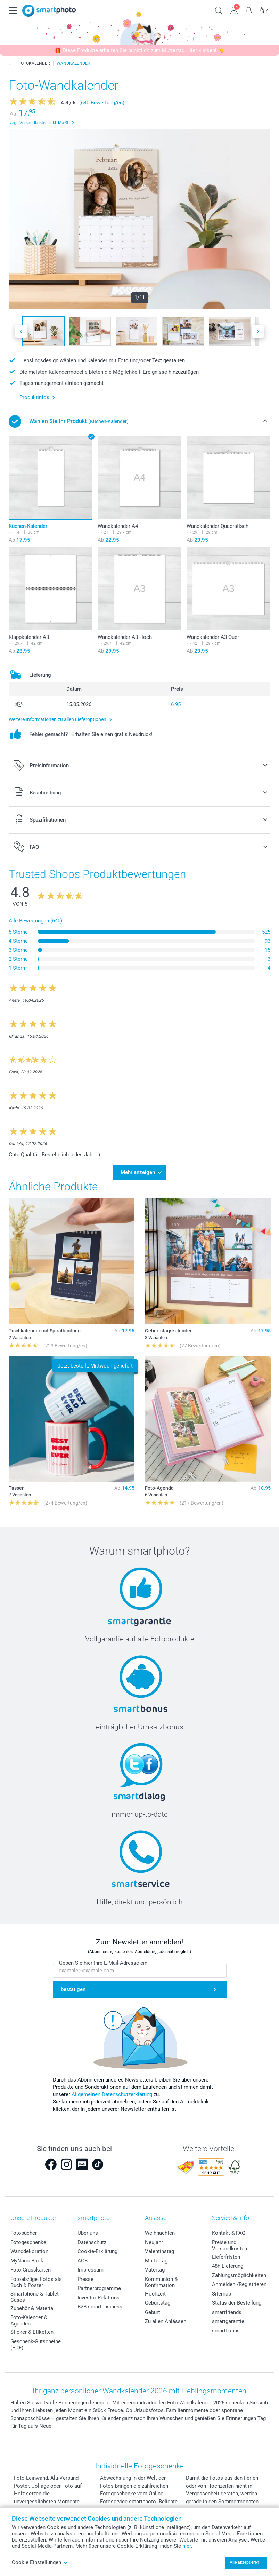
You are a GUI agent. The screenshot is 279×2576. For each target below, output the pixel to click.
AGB (82, 2261)
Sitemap (221, 2294)
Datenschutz (91, 2242)
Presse (85, 2279)
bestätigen (73, 1989)
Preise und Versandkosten (229, 2245)
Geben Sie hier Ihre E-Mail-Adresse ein (103, 1963)
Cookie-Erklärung (97, 2251)
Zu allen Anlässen (165, 2321)
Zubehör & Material (32, 2308)
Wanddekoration (29, 2251)
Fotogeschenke (28, 2242)
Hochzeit (155, 2294)
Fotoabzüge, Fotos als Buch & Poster (36, 2282)
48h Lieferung (227, 2266)
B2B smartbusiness (99, 2307)
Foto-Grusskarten (30, 2270)
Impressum (90, 2270)
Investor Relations (98, 2297)
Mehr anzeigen (138, 1172)
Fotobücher (23, 2233)
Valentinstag (159, 2251)
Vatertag (155, 2270)
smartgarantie (228, 2321)
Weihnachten (160, 2233)
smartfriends (226, 2312)
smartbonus (226, 2331)
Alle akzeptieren (244, 2562)
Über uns (87, 2233)
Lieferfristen (226, 2257)
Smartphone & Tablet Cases (34, 2297)
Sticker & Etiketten (32, 2332)
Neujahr (154, 2242)
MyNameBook (26, 2261)
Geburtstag (157, 2303)
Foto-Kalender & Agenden (28, 2320)
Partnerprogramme (99, 2288)
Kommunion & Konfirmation (161, 2282)
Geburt (152, 2312)
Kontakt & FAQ (228, 2233)
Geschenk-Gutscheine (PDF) (35, 2344)
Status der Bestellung (236, 2303)
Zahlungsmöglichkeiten (239, 2275)
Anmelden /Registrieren (239, 2284)
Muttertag (156, 2261)
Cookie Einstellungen (40, 2562)
